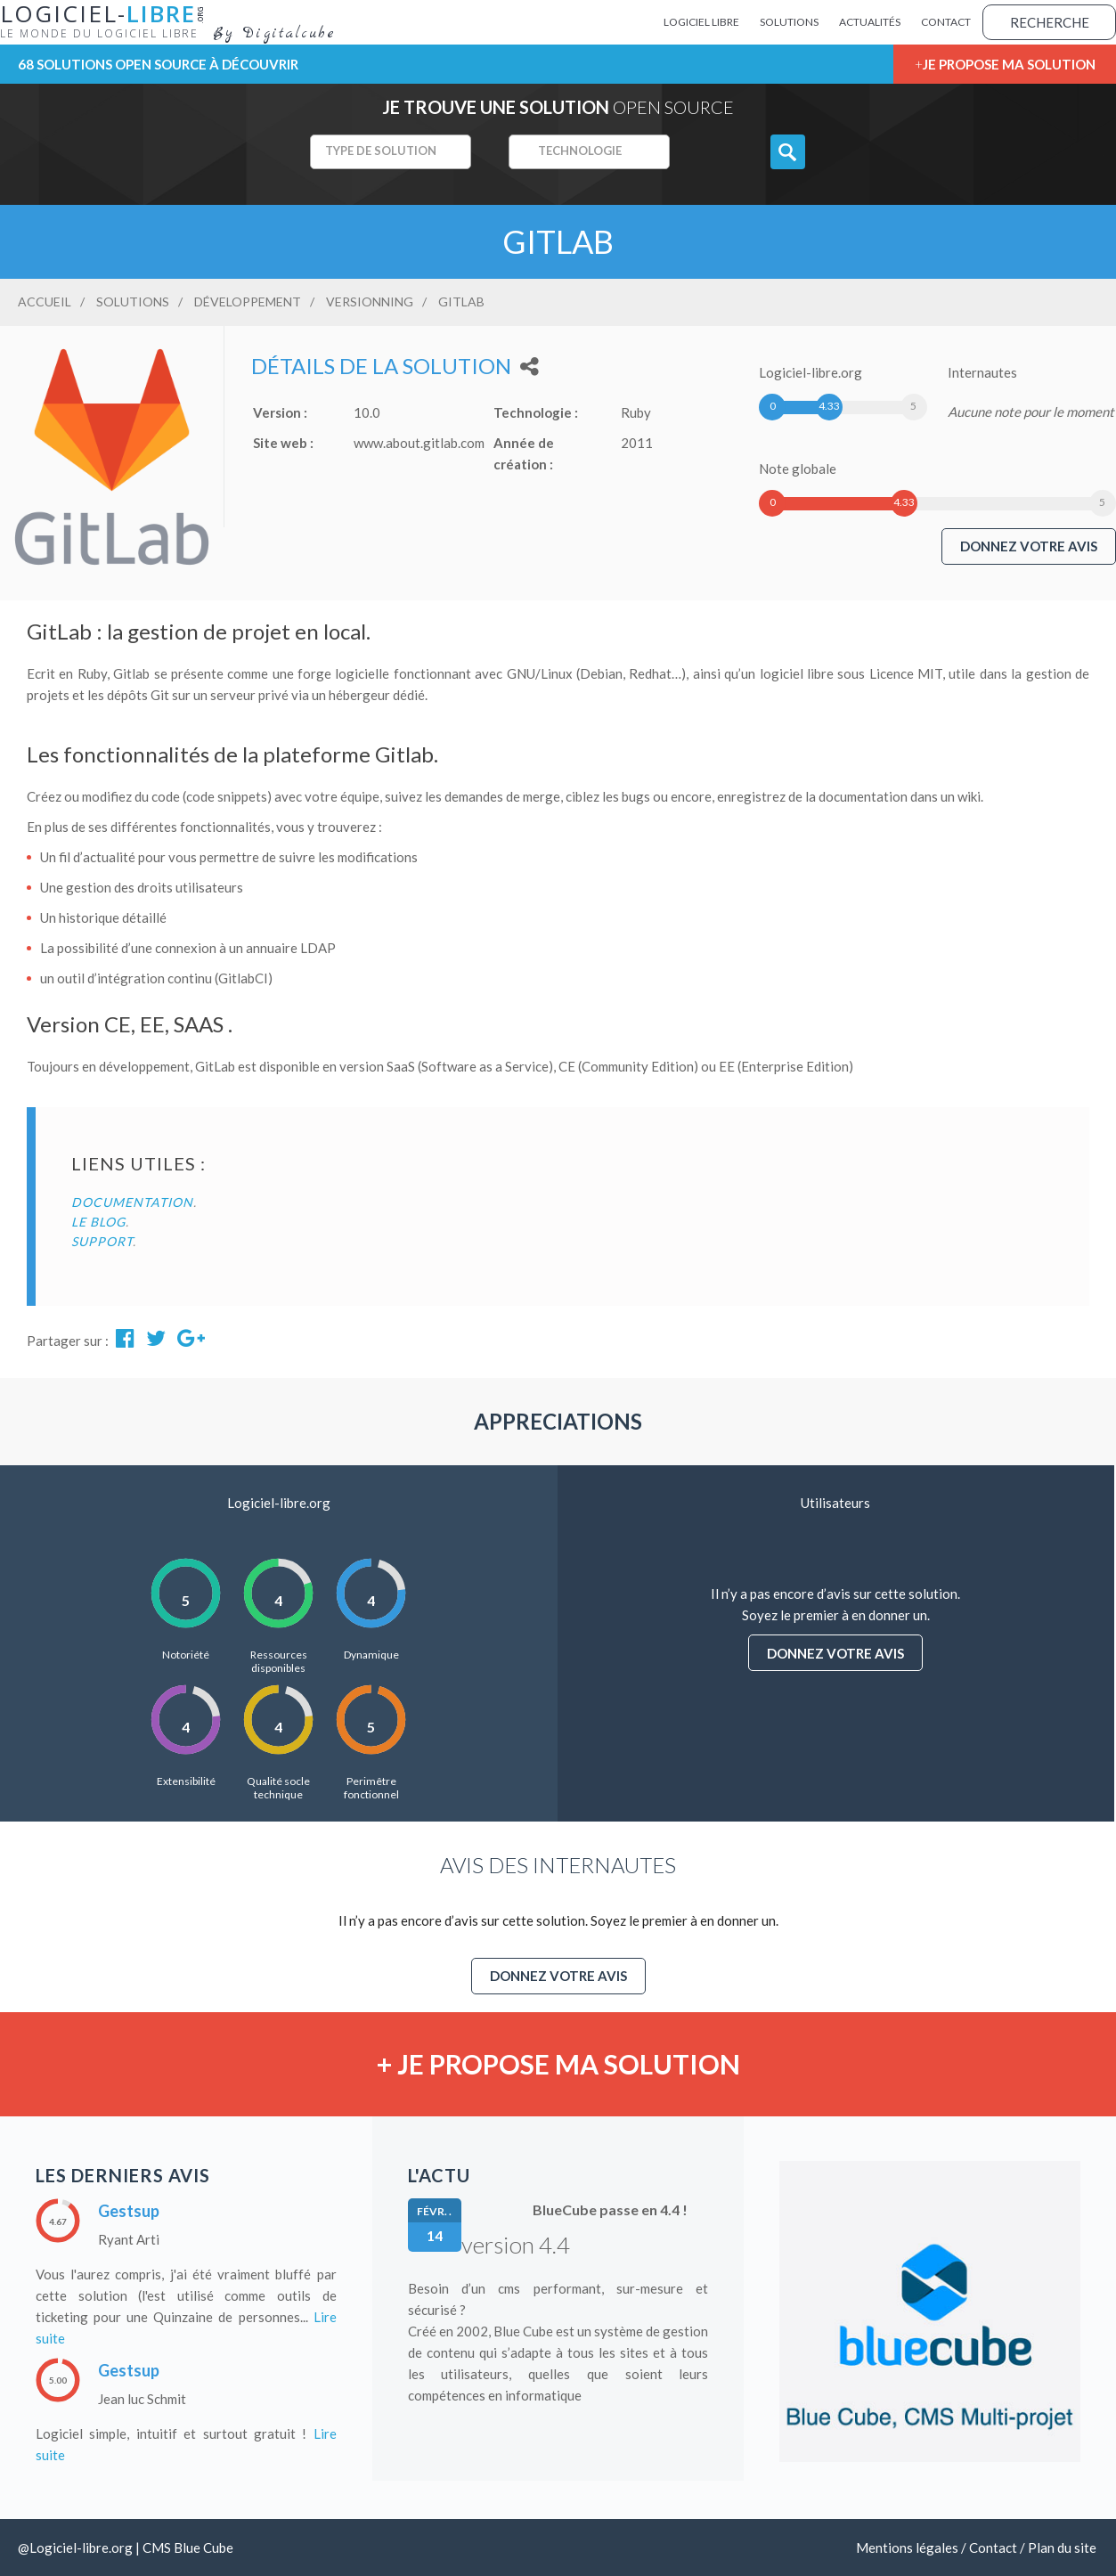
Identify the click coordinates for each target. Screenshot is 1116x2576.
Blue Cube (203, 2547)
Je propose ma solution (1009, 64)
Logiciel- (106, 20)
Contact (946, 22)
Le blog (98, 1221)
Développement (247, 301)
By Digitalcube (274, 34)
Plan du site (1062, 2547)
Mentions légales (907, 2547)
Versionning (369, 301)
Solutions (789, 22)
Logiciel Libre (701, 22)
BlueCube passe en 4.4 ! (610, 2209)
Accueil (44, 301)
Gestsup (128, 2211)
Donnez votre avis (1028, 546)
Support (102, 1241)
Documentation (132, 1202)
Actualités (869, 22)
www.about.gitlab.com (419, 443)
